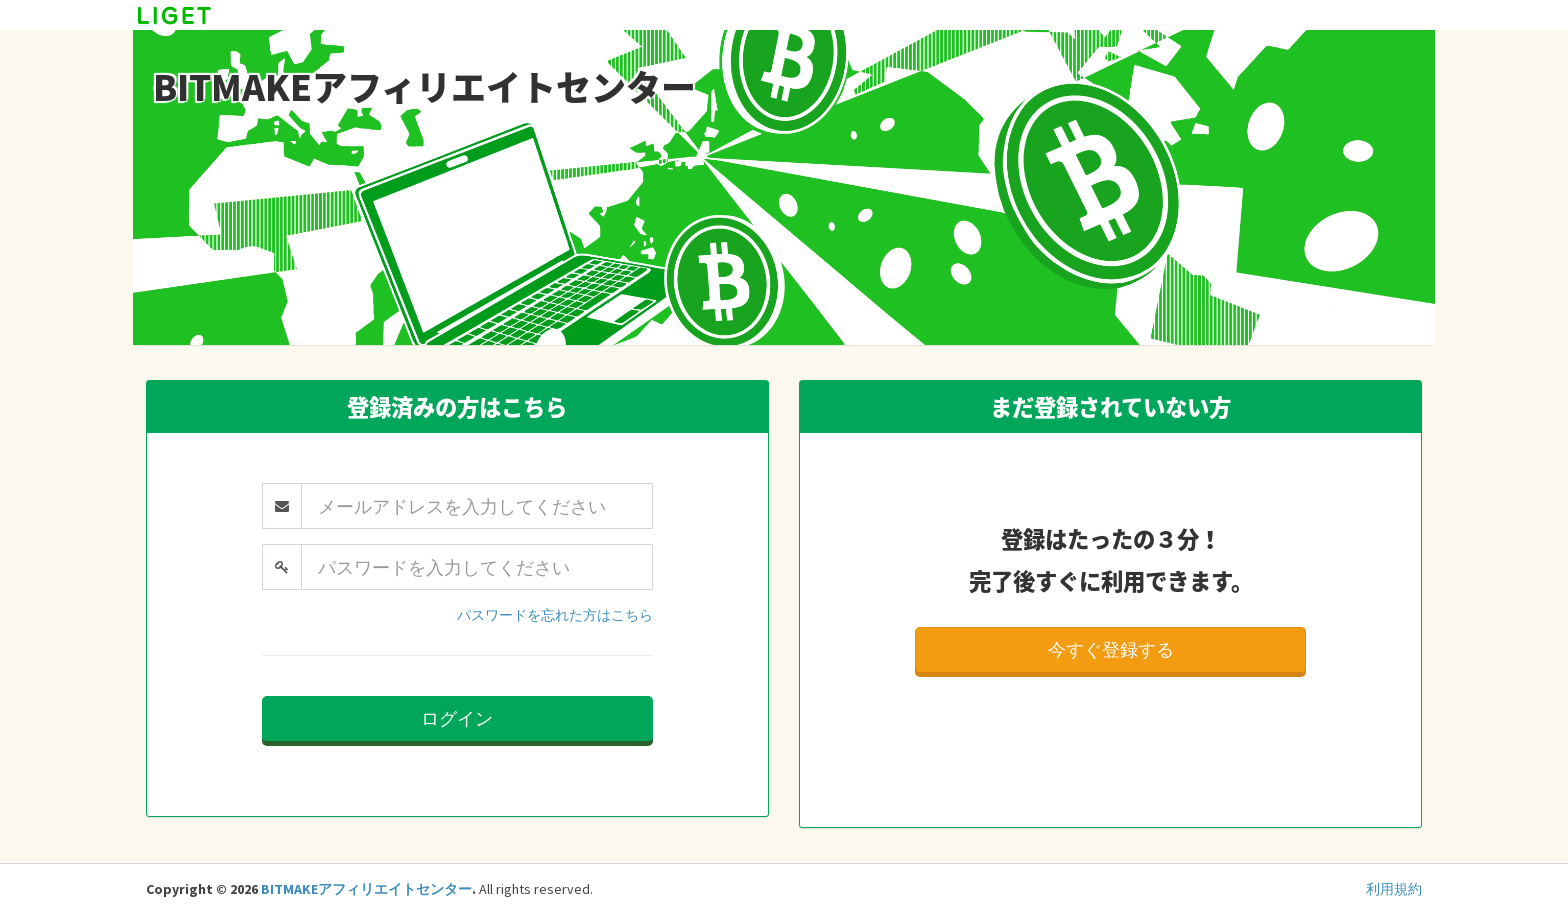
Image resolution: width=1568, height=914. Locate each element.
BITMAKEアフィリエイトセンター (366, 889)
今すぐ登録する (1111, 649)
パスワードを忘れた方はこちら (555, 615)
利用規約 (1394, 889)
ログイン (457, 718)
